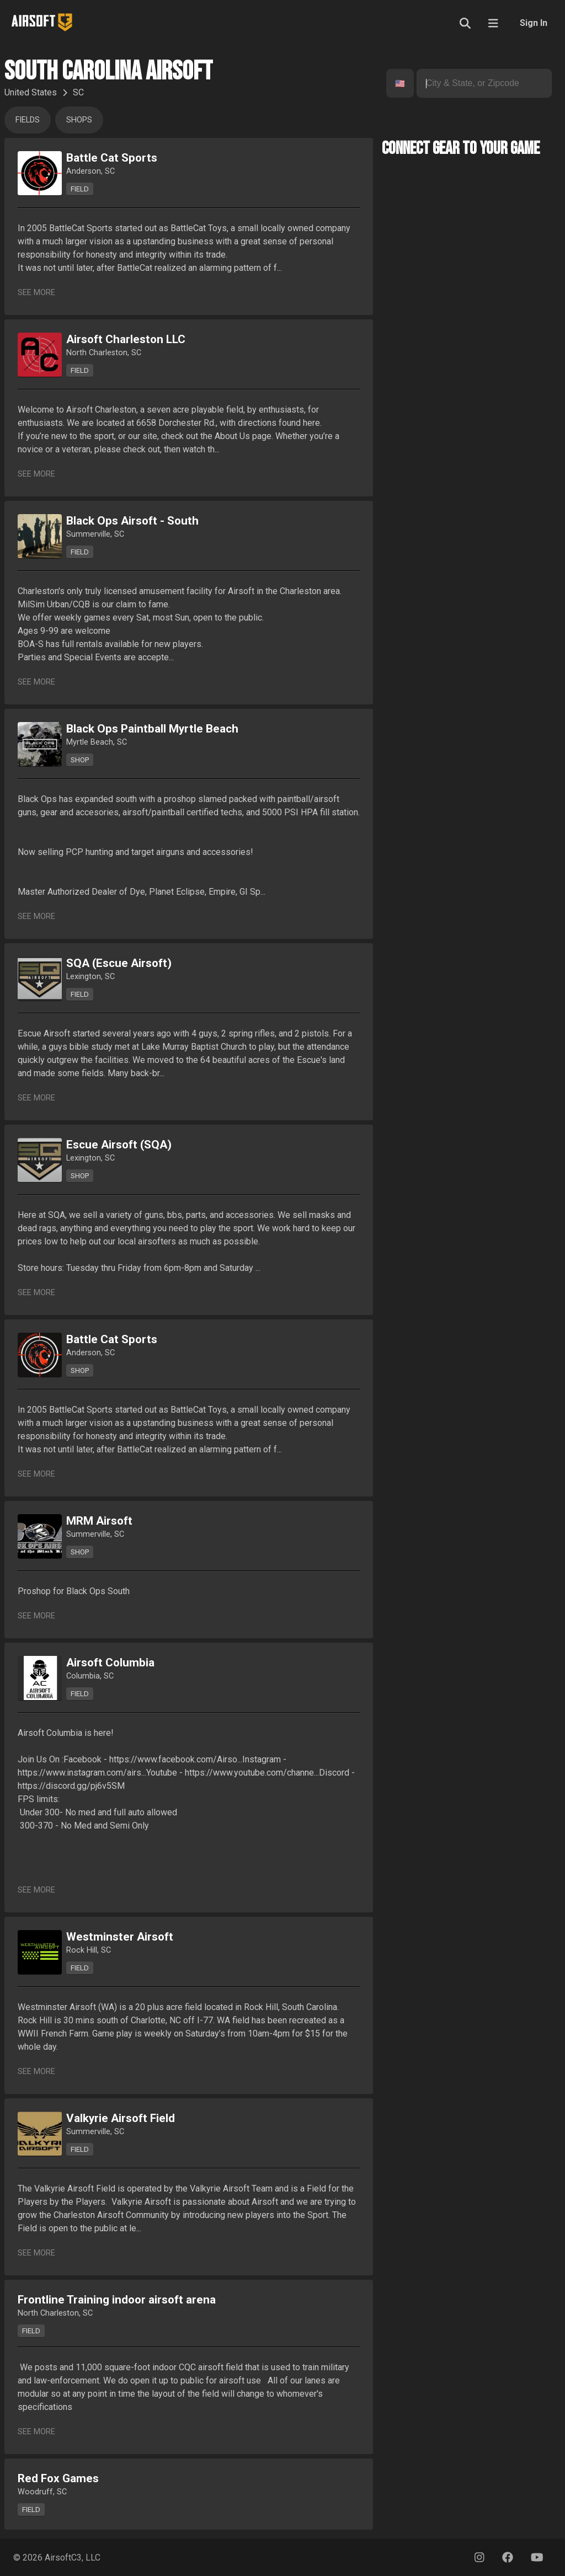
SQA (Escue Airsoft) (119, 963)
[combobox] (396, 83)
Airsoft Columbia (110, 1662)
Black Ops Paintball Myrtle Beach (152, 728)
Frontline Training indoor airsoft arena (117, 2299)
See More (36, 292)
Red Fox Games (58, 2478)
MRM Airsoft (99, 1520)
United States (30, 92)
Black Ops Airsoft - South (132, 520)
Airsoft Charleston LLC (125, 339)
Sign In (533, 23)
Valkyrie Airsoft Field (120, 2118)
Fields (27, 120)
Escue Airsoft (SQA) (119, 1144)
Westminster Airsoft (119, 1936)
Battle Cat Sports (111, 157)
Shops (79, 120)
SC (78, 92)
